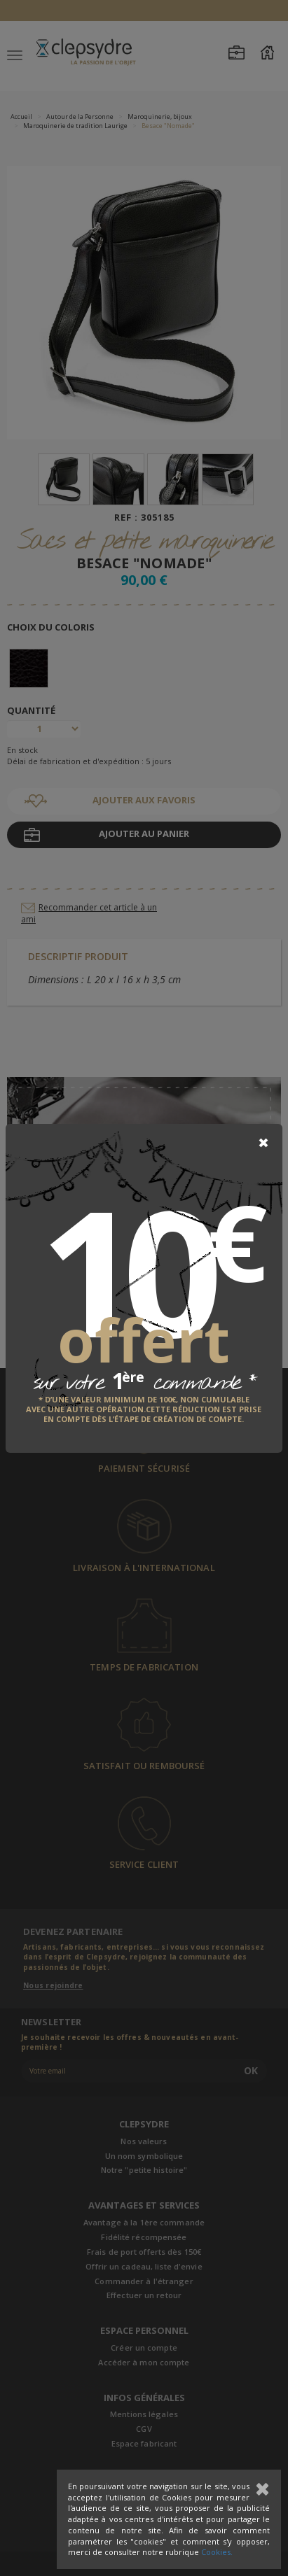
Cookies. (217, 2552)
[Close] (263, 1143)
